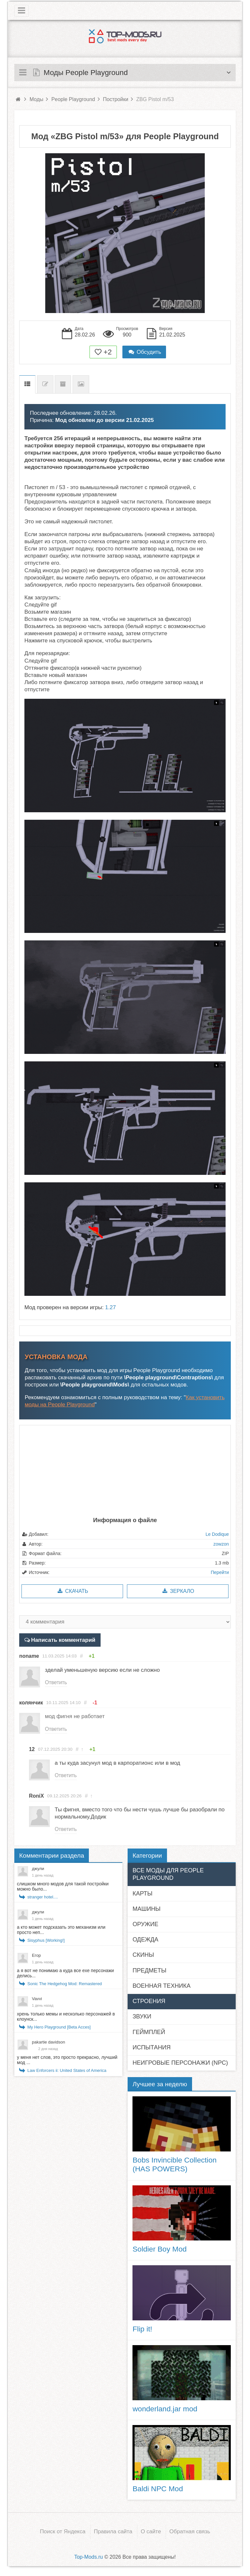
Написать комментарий (63, 1640)
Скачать (72, 1591)
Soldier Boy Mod (159, 2249)
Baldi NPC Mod (157, 2488)
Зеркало (177, 1591)
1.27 (110, 1307)
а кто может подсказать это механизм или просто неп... (61, 1930)
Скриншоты (81, 384)
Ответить (56, 1682)
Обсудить (144, 352)
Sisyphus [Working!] (46, 1940)
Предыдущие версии (63, 384)
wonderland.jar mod (164, 2408)
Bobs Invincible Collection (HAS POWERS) (174, 2164)
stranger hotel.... (42, 1897)
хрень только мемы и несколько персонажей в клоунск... (66, 2016)
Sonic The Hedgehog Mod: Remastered (64, 1983)
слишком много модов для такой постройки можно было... (63, 1886)
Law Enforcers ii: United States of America (66, 2070)
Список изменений (45, 384)
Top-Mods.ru (88, 2557)
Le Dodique (217, 1534)
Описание (27, 384)
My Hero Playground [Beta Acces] (58, 2027)
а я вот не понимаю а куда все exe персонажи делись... (65, 1973)
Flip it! (142, 2329)
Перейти (220, 1572)
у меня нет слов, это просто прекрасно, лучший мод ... (67, 2060)
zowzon (221, 1544)
